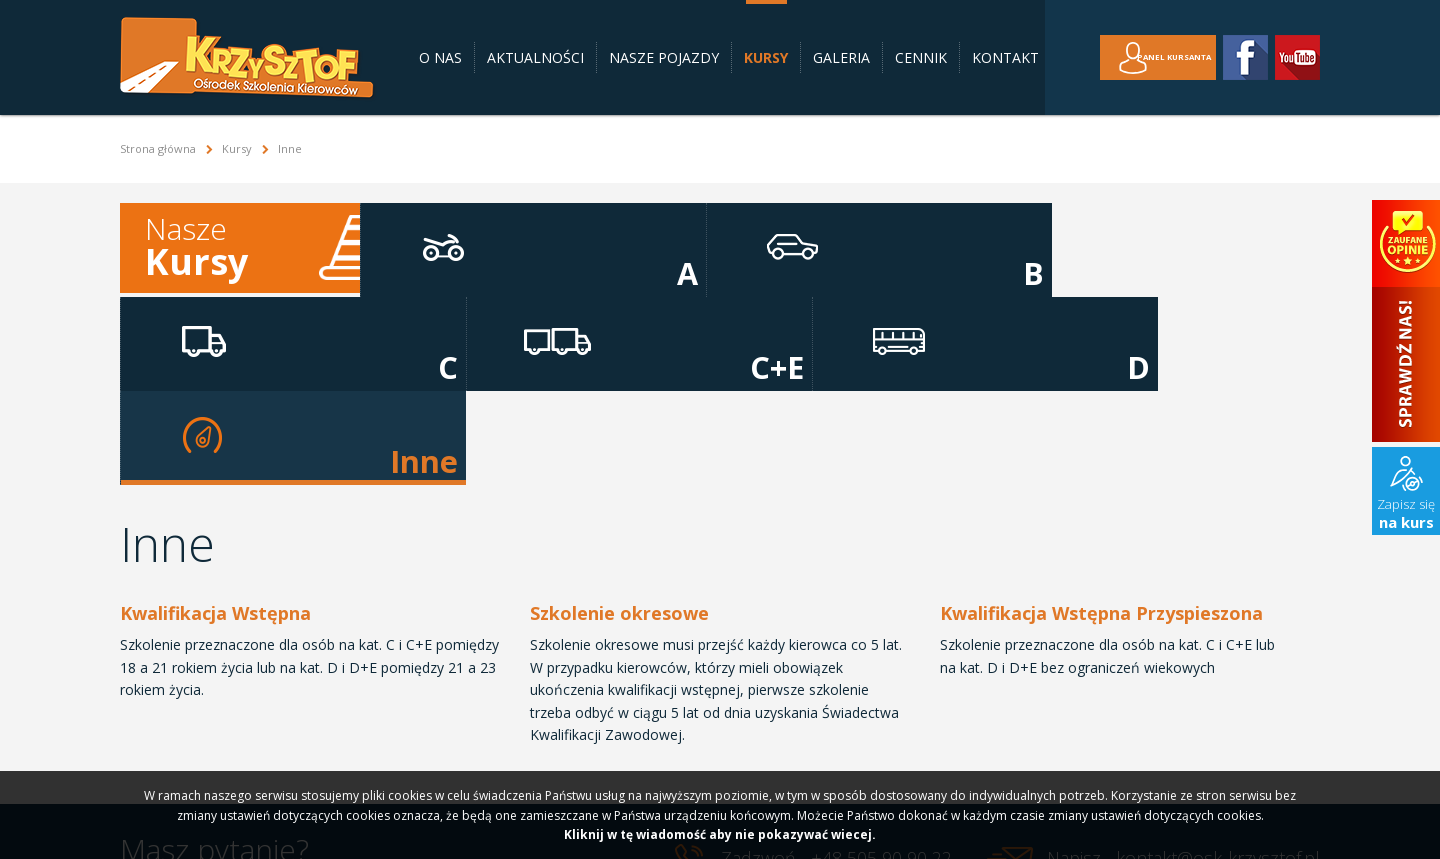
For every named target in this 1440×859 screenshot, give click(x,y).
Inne (1240, 248)
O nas (440, 57)
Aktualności (535, 57)
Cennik (921, 57)
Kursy (766, 57)
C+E (920, 248)
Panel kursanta (1153, 57)
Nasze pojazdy (664, 57)
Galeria (841, 57)
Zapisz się (1406, 513)
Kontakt (1005, 57)
